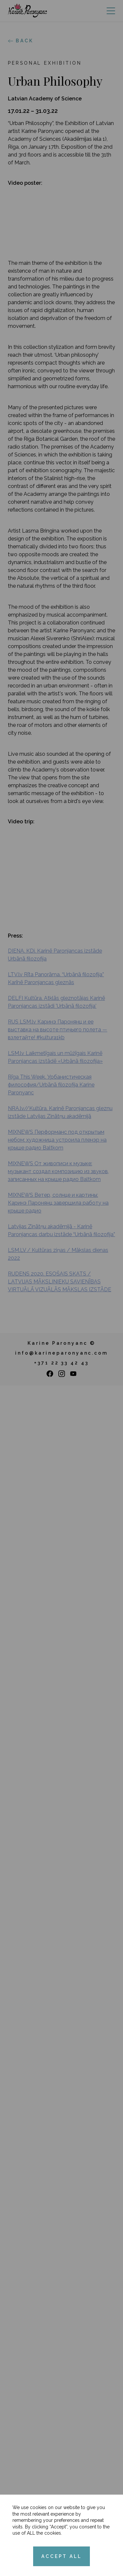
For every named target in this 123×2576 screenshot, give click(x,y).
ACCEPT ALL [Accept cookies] (61, 2556)
